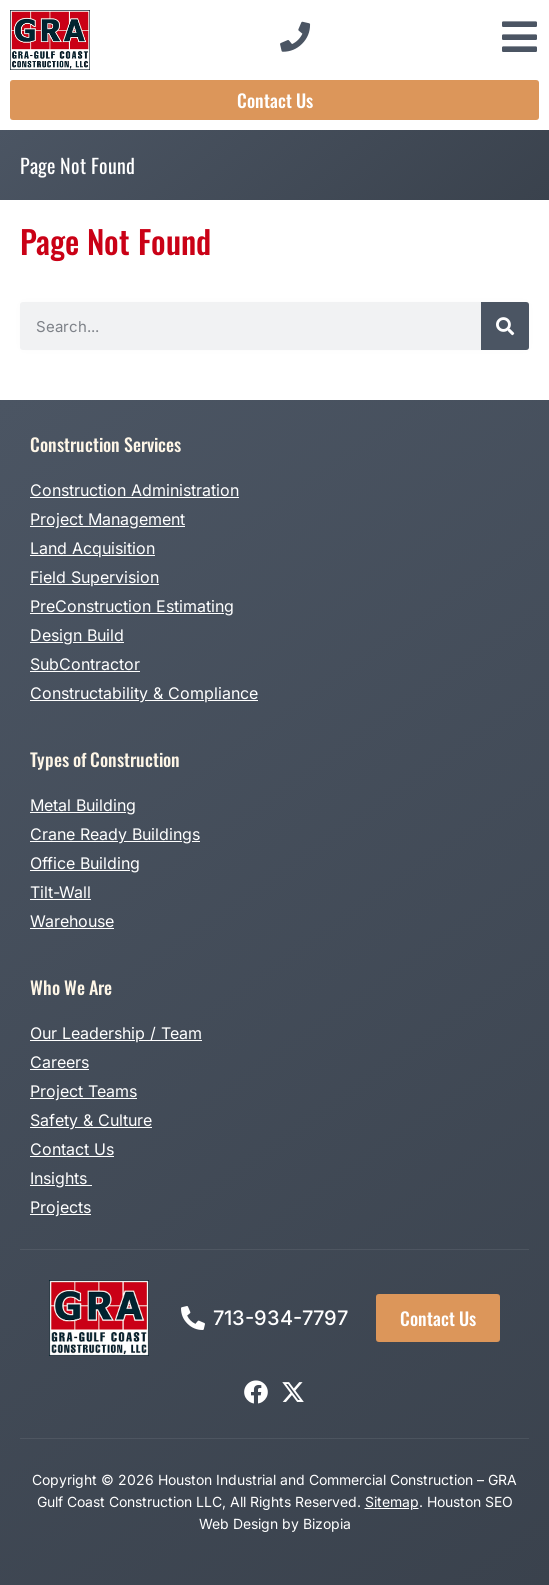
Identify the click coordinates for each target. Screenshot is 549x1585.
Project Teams (83, 1091)
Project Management (107, 519)
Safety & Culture (91, 1120)
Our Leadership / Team (116, 1033)
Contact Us (72, 1149)
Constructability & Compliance (144, 693)
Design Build (77, 635)
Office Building (85, 863)
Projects (60, 1207)
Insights (61, 1178)
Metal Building (83, 805)
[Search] (505, 326)
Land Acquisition (92, 548)
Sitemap (392, 1501)
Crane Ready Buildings (115, 834)
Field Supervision (94, 577)
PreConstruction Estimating (132, 606)
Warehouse (72, 921)
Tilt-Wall (60, 892)
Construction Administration (134, 490)
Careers (59, 1062)
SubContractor (85, 664)
